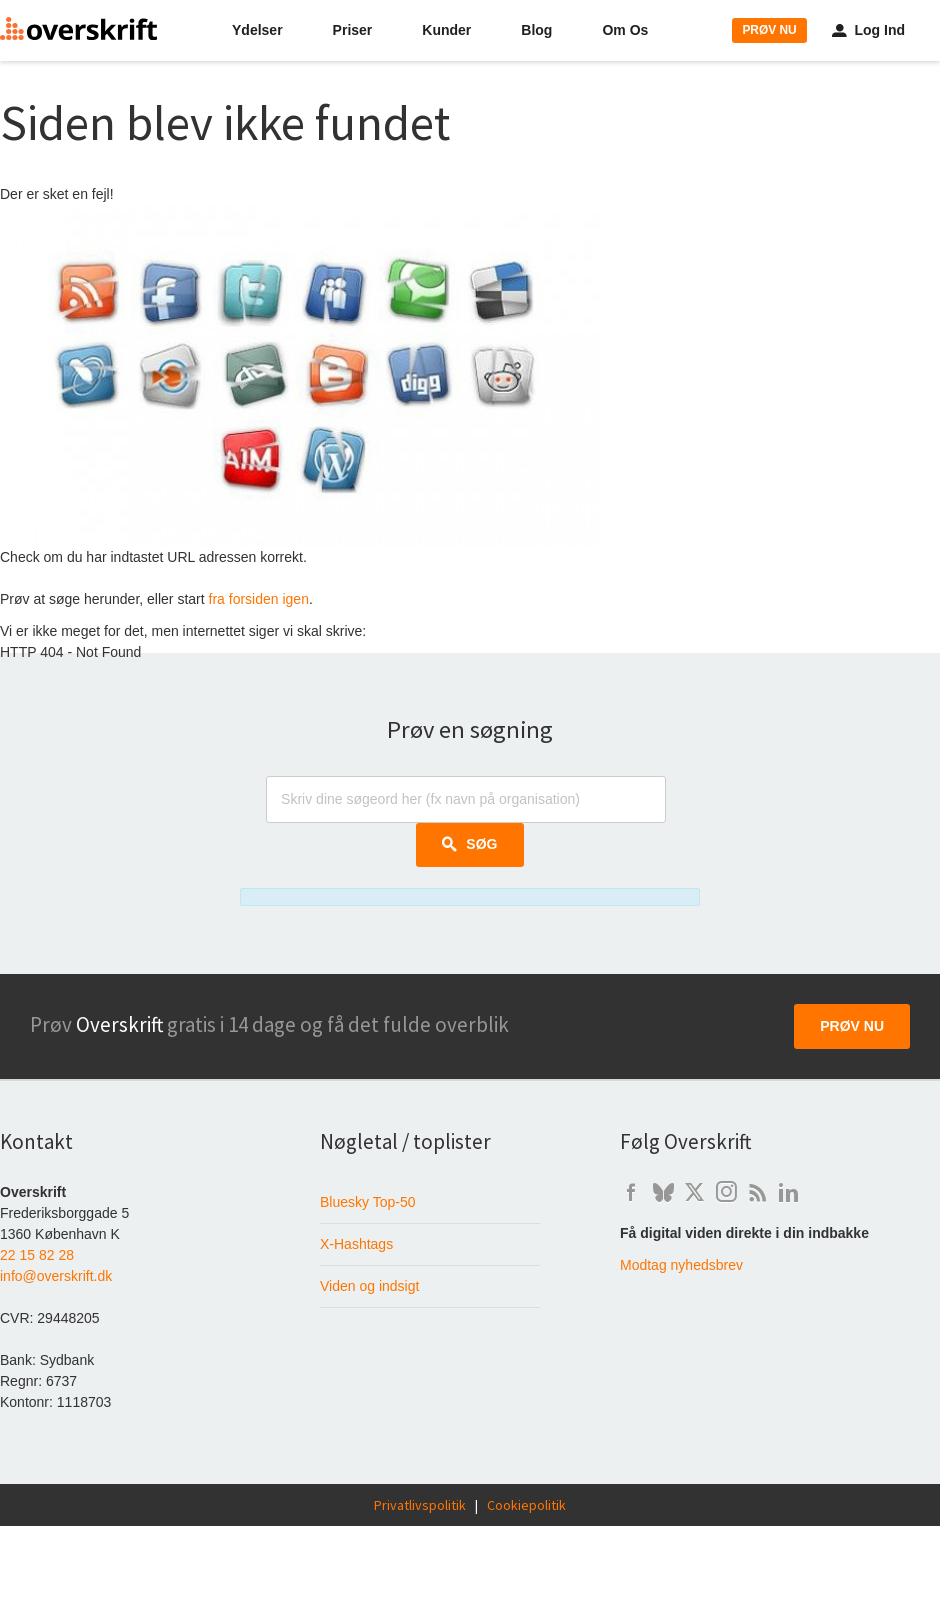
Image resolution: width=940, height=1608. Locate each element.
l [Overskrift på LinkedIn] (788, 1192)
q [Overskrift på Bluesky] (663, 1192)
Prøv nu (852, 1026)
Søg (469, 844)
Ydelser (257, 30)
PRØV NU (769, 30)
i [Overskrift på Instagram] (726, 1192)
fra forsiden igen (259, 599)
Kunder (446, 30)
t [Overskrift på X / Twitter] (694, 1192)
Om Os (625, 30)
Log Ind (868, 30)
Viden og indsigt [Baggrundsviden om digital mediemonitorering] (369, 1286)
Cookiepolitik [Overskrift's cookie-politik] (526, 1505)
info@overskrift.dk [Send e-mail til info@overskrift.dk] (56, 1276)
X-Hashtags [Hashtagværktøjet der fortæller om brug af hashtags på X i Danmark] (356, 1244)
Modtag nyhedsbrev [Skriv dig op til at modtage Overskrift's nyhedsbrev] (681, 1265)
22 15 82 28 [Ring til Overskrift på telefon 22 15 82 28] (37, 1255)
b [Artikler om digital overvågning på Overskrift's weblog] (757, 1192)
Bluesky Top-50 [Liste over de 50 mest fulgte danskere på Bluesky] (367, 1202)
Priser (353, 30)
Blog (536, 30)
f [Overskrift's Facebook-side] (631, 1192)
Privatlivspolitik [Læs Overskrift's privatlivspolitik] (420, 1505)
